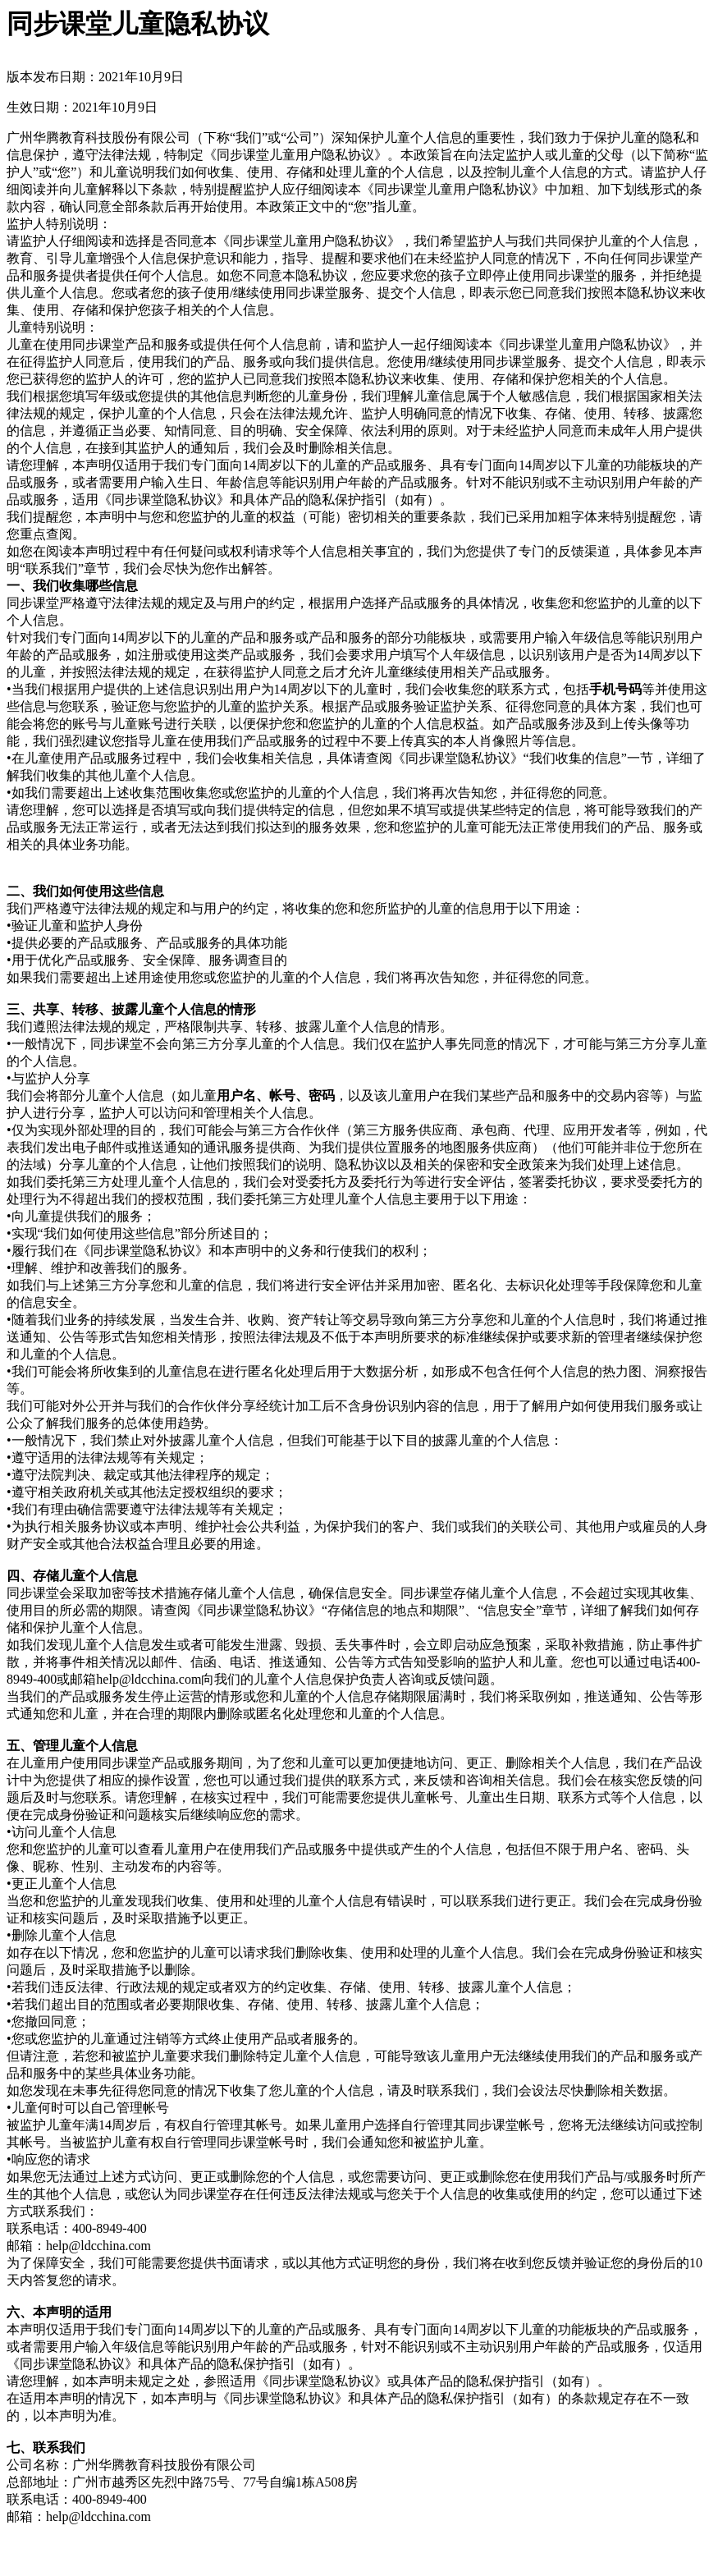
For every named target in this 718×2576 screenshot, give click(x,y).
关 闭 (21, 2547)
